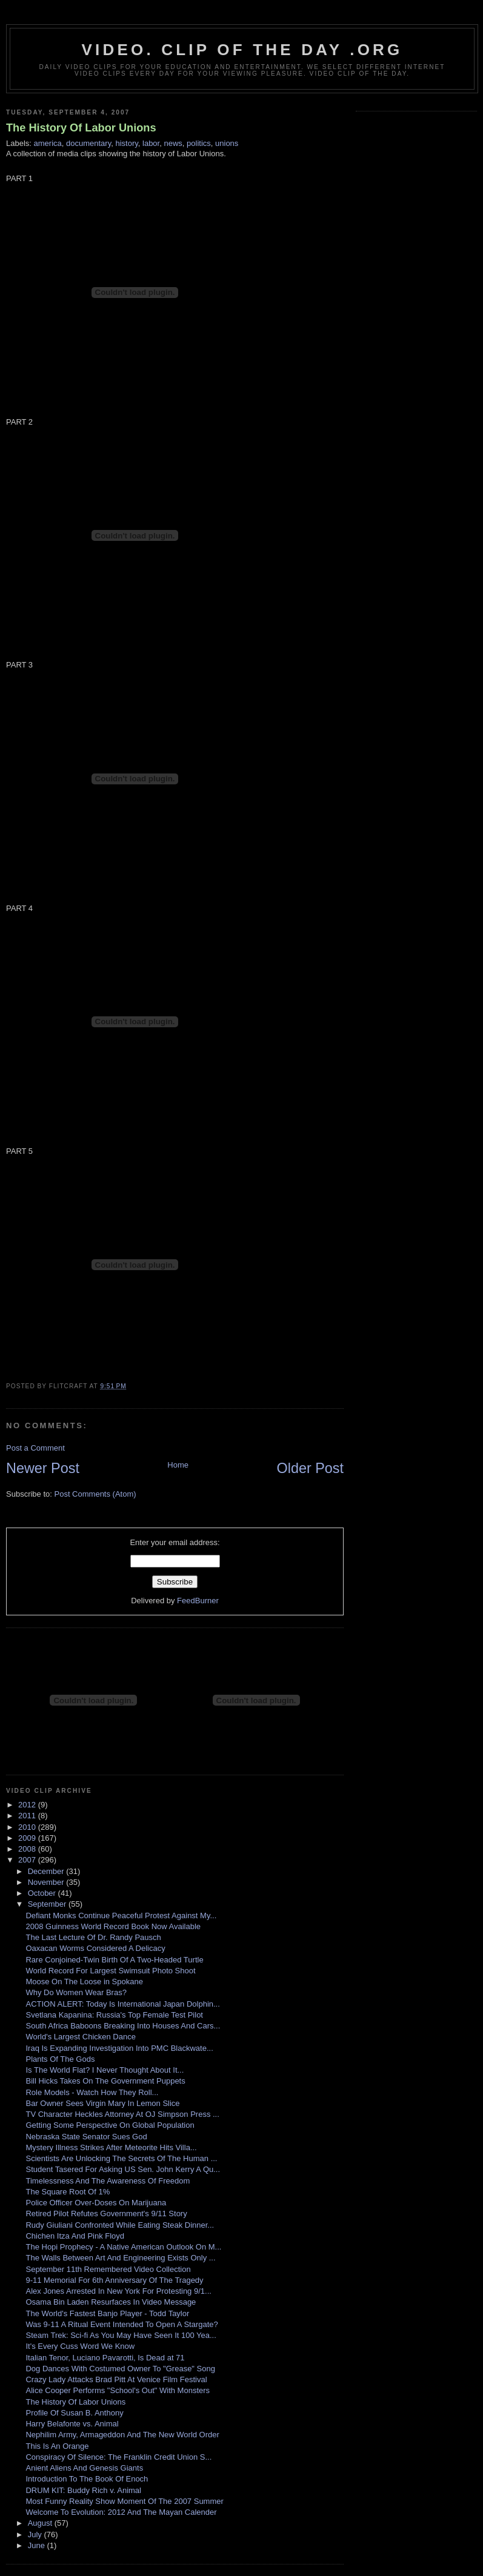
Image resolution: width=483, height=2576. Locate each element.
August (41, 2523)
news (173, 143)
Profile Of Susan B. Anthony (74, 2412)
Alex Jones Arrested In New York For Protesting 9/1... (118, 2291)
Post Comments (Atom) (95, 1493)
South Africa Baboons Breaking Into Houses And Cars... (122, 2025)
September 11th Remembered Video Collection (107, 2269)
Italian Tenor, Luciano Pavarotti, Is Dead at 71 (104, 2357)
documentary (88, 143)
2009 (28, 1838)
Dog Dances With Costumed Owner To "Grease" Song (120, 2368)
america (48, 143)
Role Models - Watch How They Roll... (91, 2092)
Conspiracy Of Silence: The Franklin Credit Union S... (118, 2457)
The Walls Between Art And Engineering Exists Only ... (120, 2257)
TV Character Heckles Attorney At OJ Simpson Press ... (122, 2114)
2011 (28, 1815)
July (36, 2534)
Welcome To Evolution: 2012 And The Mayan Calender (120, 2512)
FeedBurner (198, 1600)
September (48, 1904)
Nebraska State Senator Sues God (86, 2136)
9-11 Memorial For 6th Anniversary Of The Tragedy (114, 2280)
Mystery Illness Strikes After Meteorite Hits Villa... (110, 2147)
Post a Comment (35, 1447)
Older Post (310, 1468)
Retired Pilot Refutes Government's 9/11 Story (106, 2213)
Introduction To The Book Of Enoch (86, 2478)
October (43, 1893)
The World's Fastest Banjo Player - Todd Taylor (107, 2313)
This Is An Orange (56, 2446)
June (37, 2545)
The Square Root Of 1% (67, 2191)
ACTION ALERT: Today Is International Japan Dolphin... (122, 2003)
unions (226, 143)
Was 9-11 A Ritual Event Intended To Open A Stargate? (121, 2324)
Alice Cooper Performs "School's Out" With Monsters (117, 2390)
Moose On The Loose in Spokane (83, 1981)
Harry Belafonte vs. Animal (71, 2423)
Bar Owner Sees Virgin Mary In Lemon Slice (102, 2103)
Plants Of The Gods (60, 2059)
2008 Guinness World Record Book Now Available (113, 1926)
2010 (28, 1827)
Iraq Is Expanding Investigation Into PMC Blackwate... (119, 2048)
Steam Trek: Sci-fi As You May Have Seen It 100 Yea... (120, 2335)
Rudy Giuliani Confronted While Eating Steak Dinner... (119, 2225)
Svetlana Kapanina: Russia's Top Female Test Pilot (114, 2014)
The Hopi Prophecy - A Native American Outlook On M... (123, 2246)
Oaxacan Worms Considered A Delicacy (95, 1948)
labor (150, 143)
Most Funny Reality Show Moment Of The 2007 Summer (124, 2501)
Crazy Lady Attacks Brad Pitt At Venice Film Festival (116, 2379)
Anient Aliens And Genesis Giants (84, 2467)
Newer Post (42, 1468)
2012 (28, 1804)
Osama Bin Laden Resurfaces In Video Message (110, 2301)
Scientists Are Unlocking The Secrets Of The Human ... (121, 2158)
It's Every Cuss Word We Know (80, 2346)
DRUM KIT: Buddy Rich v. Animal (83, 2490)
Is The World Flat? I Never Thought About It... (104, 2069)
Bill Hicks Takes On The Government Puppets (105, 2080)
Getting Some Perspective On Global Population (109, 2125)
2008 (28, 1848)
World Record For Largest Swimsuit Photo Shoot (110, 1970)
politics (199, 143)
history (126, 143)
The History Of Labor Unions (81, 128)
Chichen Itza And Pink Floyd (74, 2235)
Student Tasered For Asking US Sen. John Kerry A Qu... (122, 2169)
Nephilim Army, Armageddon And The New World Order (122, 2434)
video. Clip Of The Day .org (242, 50)
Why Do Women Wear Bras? (75, 1992)
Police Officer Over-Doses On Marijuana (95, 2202)
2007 (28, 1859)
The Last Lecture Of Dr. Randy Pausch (93, 1937)
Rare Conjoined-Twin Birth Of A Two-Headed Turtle (114, 1959)
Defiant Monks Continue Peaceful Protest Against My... (120, 1915)
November (47, 1882)
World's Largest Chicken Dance (80, 2036)
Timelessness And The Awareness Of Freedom (107, 2180)
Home (177, 1464)
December (47, 1871)
